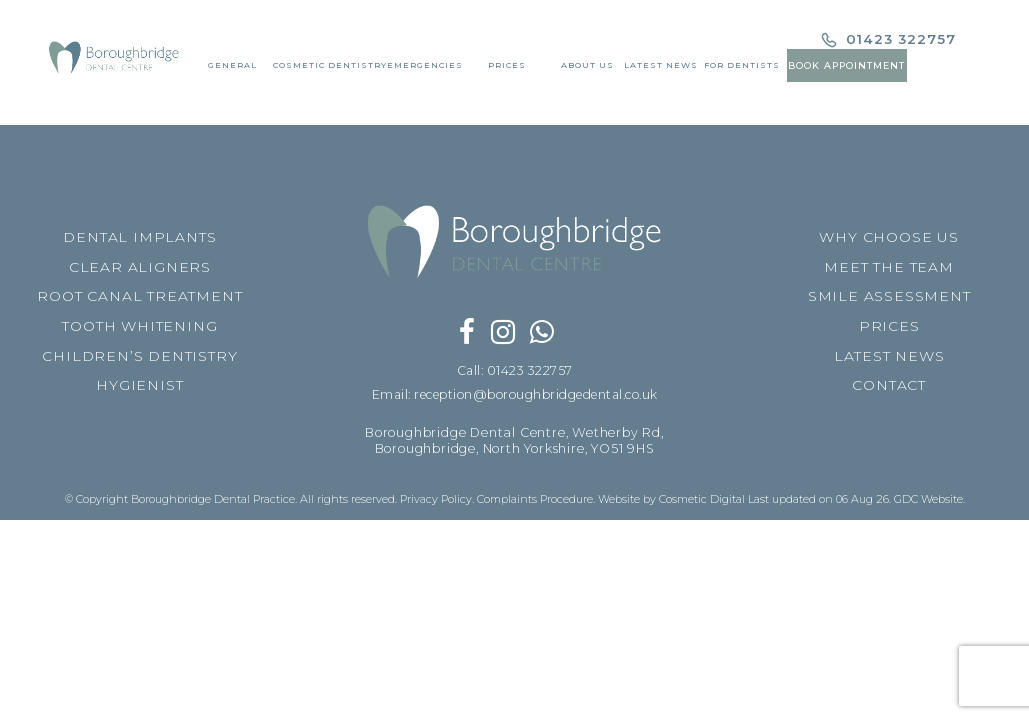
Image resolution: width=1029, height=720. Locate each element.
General (231, 69)
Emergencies (424, 69)
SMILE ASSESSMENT (889, 296)
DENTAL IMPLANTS (139, 237)
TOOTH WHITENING (139, 326)
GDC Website (928, 500)
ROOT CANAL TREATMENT (139, 296)
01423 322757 (890, 43)
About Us (587, 69)
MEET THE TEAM (888, 267)
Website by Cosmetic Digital (671, 500)
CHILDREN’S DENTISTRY (139, 356)
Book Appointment (847, 69)
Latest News (661, 69)
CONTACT (889, 385)
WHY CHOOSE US (888, 237)
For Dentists (742, 69)
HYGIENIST (139, 385)
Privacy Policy (436, 500)
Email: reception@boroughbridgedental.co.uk (515, 394)
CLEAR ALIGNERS (140, 267)
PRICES (889, 326)
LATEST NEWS (889, 356)
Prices (507, 69)
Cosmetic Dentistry (329, 69)
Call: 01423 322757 (514, 370)
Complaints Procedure (535, 500)
